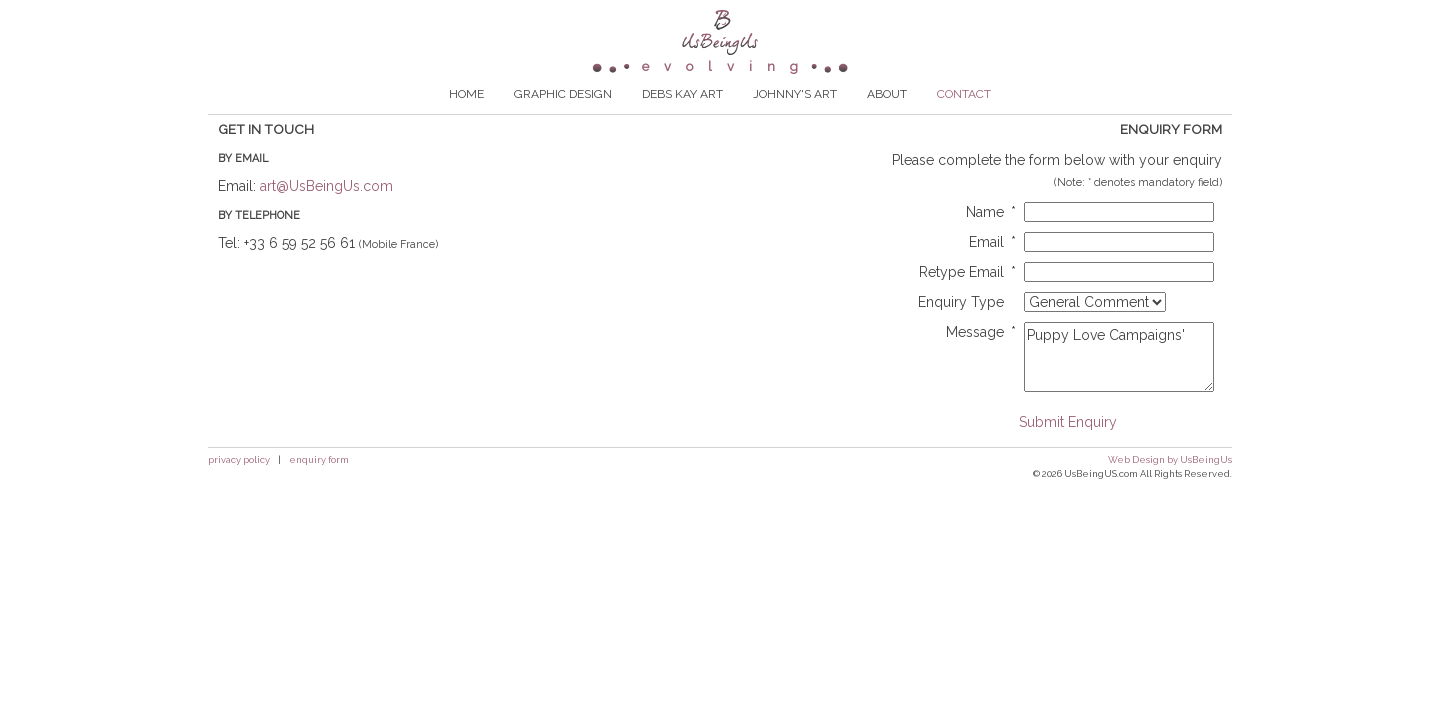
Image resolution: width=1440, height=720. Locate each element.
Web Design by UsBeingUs (1170, 487)
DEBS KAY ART (682, 122)
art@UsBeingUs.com (326, 214)
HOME (466, 122)
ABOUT (887, 122)
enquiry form (319, 487)
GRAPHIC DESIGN (563, 122)
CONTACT (964, 122)
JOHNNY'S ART (795, 122)
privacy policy (239, 487)
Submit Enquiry (1068, 450)
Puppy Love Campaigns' (1119, 385)
